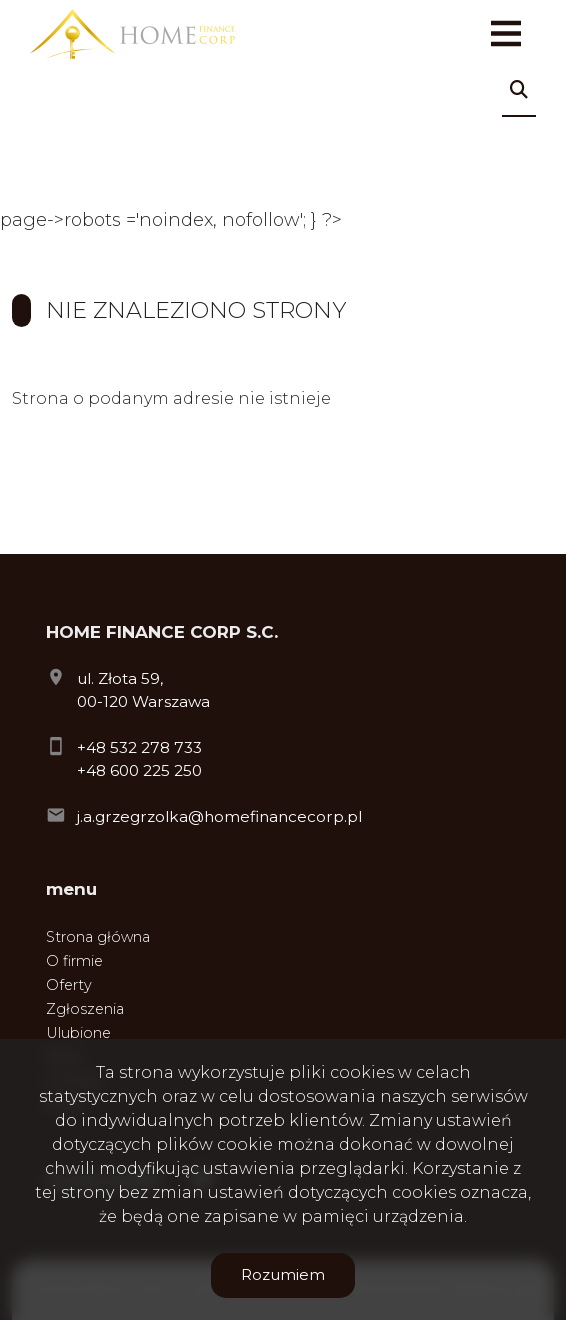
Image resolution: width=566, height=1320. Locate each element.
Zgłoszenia (85, 1009)
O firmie (74, 961)
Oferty (69, 985)
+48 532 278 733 (139, 747)
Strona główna (98, 937)
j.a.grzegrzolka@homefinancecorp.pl (219, 816)
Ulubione (78, 1033)
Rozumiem (283, 1274)
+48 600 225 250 (139, 770)
